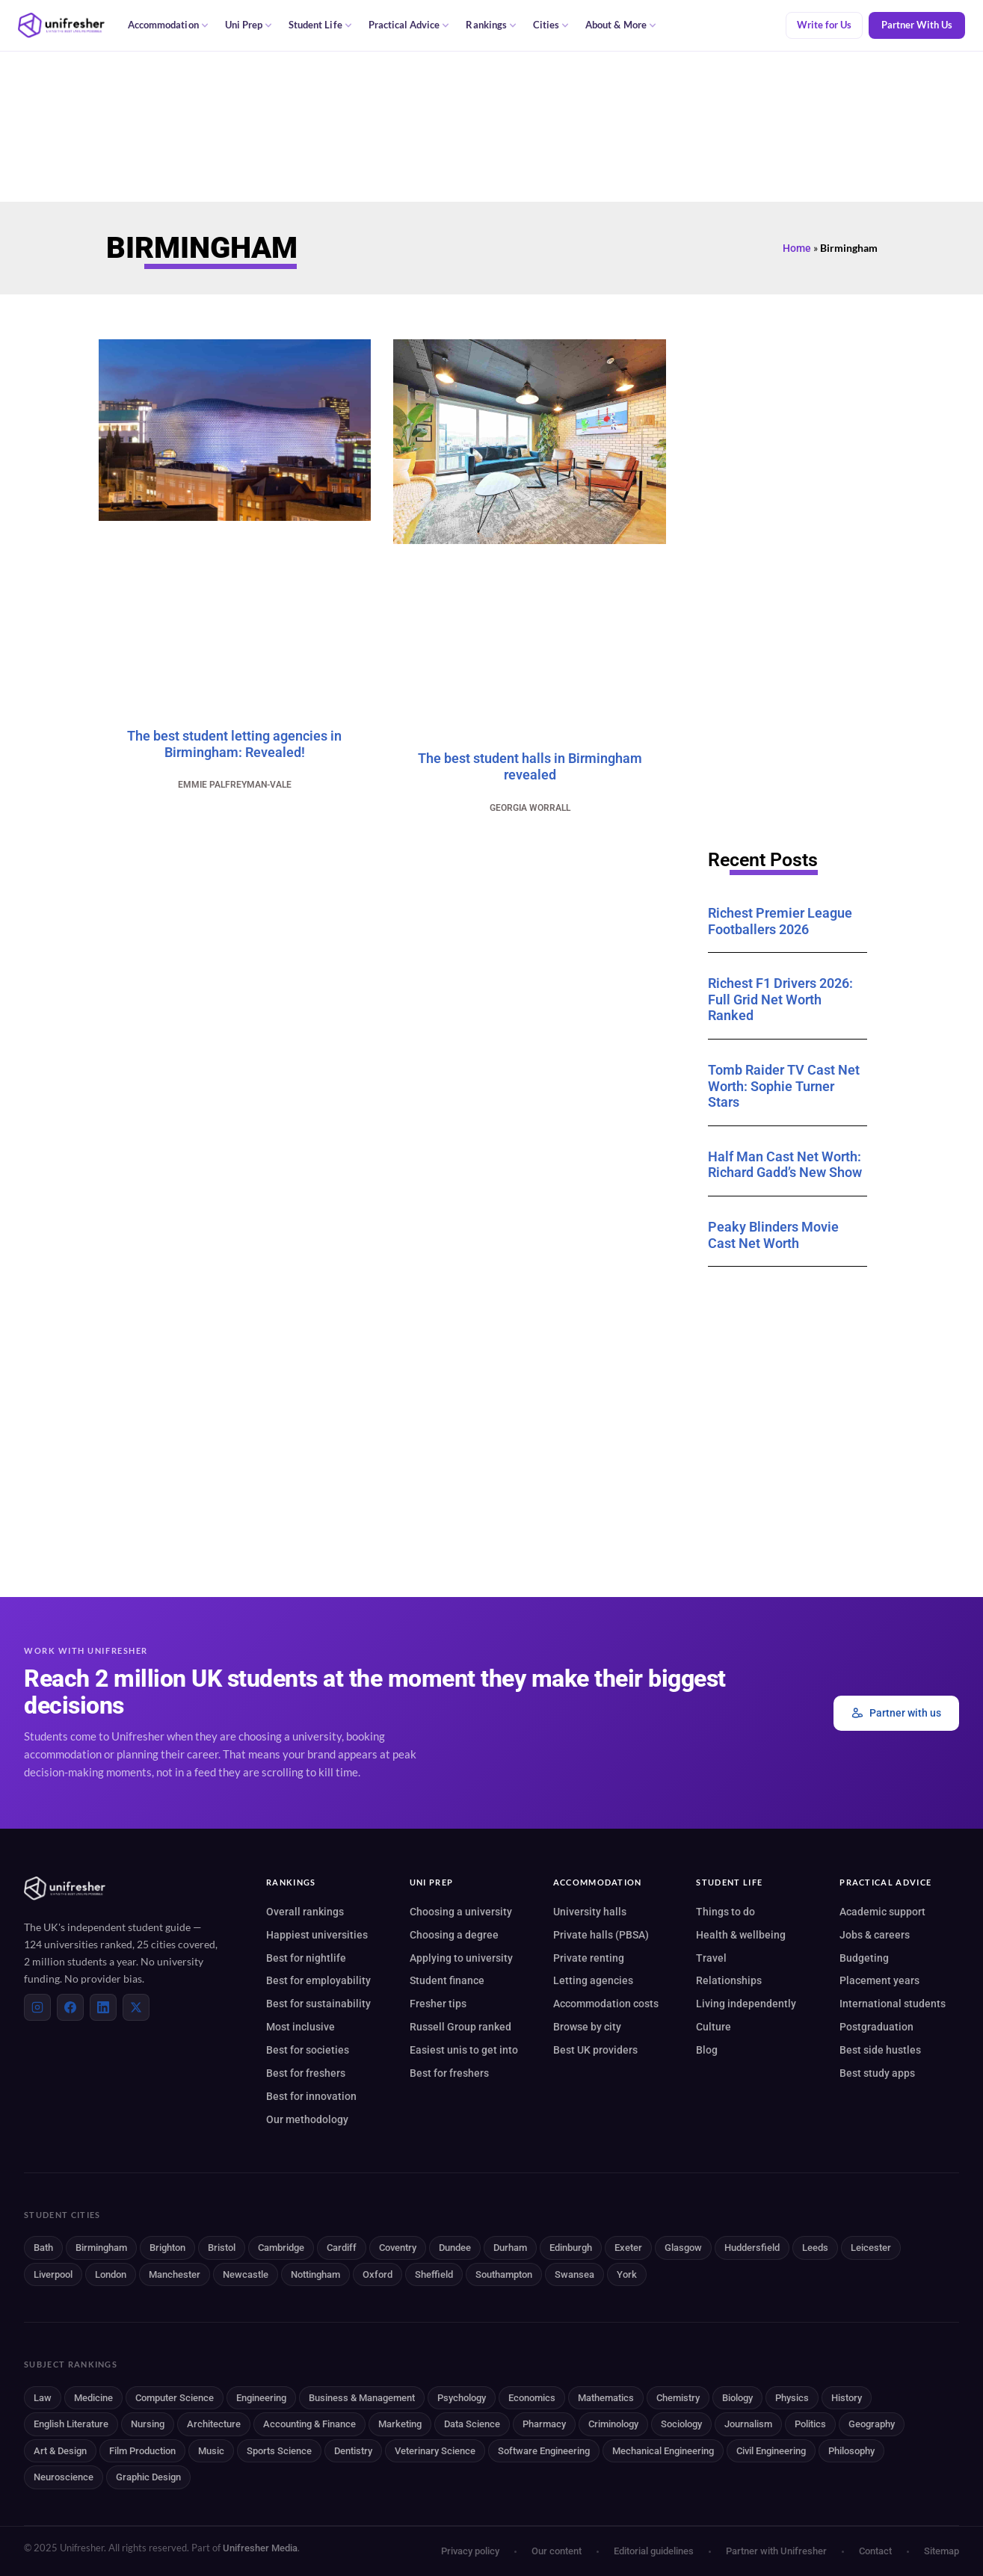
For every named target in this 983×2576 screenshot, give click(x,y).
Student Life (320, 25)
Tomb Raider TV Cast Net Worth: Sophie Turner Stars (784, 1086)
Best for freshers (305, 2073)
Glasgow (683, 2247)
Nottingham (315, 2274)
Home (797, 248)
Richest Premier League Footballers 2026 (780, 921)
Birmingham (101, 2247)
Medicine (93, 2397)
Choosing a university (461, 1912)
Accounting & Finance (309, 2424)
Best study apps (877, 2073)
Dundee (455, 2247)
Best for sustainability (318, 2004)
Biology (737, 2397)
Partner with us (896, 1713)
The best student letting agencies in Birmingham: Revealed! (234, 744)
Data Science (472, 2424)
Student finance (447, 1980)
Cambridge (281, 2247)
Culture (713, 2027)
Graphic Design (148, 2477)
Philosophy (851, 2450)
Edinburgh (570, 2247)
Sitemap (941, 2551)
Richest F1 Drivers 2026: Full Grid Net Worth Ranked (780, 999)
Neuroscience (63, 2477)
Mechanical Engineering (663, 2450)
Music (211, 2450)
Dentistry (353, 2450)
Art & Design (60, 2450)
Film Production (142, 2450)
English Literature (71, 2424)
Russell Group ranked (460, 2027)
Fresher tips (438, 2004)
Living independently (746, 2004)
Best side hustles (880, 2050)
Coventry (397, 2247)
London (110, 2274)
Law (43, 2397)
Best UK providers (595, 2050)
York (627, 2274)
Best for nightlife (306, 1958)
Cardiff (342, 2247)
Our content (556, 2551)
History (846, 2397)
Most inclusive (300, 2027)
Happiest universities (317, 1935)
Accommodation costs (606, 2004)
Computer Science (174, 2397)
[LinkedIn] (103, 2007)
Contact (875, 2551)
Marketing (400, 2424)
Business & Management (362, 2397)
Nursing (147, 2424)
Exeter (628, 2247)
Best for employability (318, 1980)
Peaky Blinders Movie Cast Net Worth (773, 1235)
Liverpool (53, 2274)
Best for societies (307, 2050)
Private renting (588, 1958)
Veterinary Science (435, 2450)
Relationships (729, 1980)
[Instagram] (37, 2007)
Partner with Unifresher (776, 2551)
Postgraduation (876, 2027)
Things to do (725, 1912)
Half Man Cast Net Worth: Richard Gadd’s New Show (785, 1165)
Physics (792, 2397)
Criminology (613, 2424)
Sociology (681, 2424)
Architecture (214, 2424)
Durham (510, 2247)
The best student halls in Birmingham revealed (530, 766)
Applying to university (461, 1958)
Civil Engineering (771, 2450)
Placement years (879, 1980)
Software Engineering (544, 2450)
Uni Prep (248, 25)
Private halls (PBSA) (601, 1935)
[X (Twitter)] (136, 2007)
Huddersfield (752, 2247)
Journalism (748, 2424)
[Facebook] (70, 2007)
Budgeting (864, 1958)
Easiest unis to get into (464, 2050)
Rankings (491, 25)
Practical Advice (409, 25)
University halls (589, 1912)
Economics (531, 2397)
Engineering (261, 2397)
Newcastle (245, 2274)
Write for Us (824, 25)
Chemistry (678, 2397)
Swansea (574, 2274)
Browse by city (587, 2027)
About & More (620, 25)
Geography (871, 2424)
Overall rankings (305, 1912)
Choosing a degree (454, 1935)
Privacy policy (470, 2551)
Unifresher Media (260, 2548)
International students (892, 2004)
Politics (810, 2424)
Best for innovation (311, 2096)
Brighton (167, 2247)
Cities (551, 25)
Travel (711, 1958)
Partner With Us (916, 25)
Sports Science (279, 2450)
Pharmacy (544, 2424)
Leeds (815, 2247)
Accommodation (168, 25)
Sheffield (434, 2274)
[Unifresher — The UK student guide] (61, 25)
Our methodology (307, 2119)
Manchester (174, 2274)
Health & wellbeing (741, 1935)
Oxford (377, 2274)
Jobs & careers (874, 1935)
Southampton (503, 2274)
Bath (43, 2247)
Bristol (221, 2247)
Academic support (882, 1912)
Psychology (461, 2397)
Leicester (871, 2247)
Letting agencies (593, 1980)
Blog (707, 2050)
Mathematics (606, 2397)
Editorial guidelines (654, 2551)
